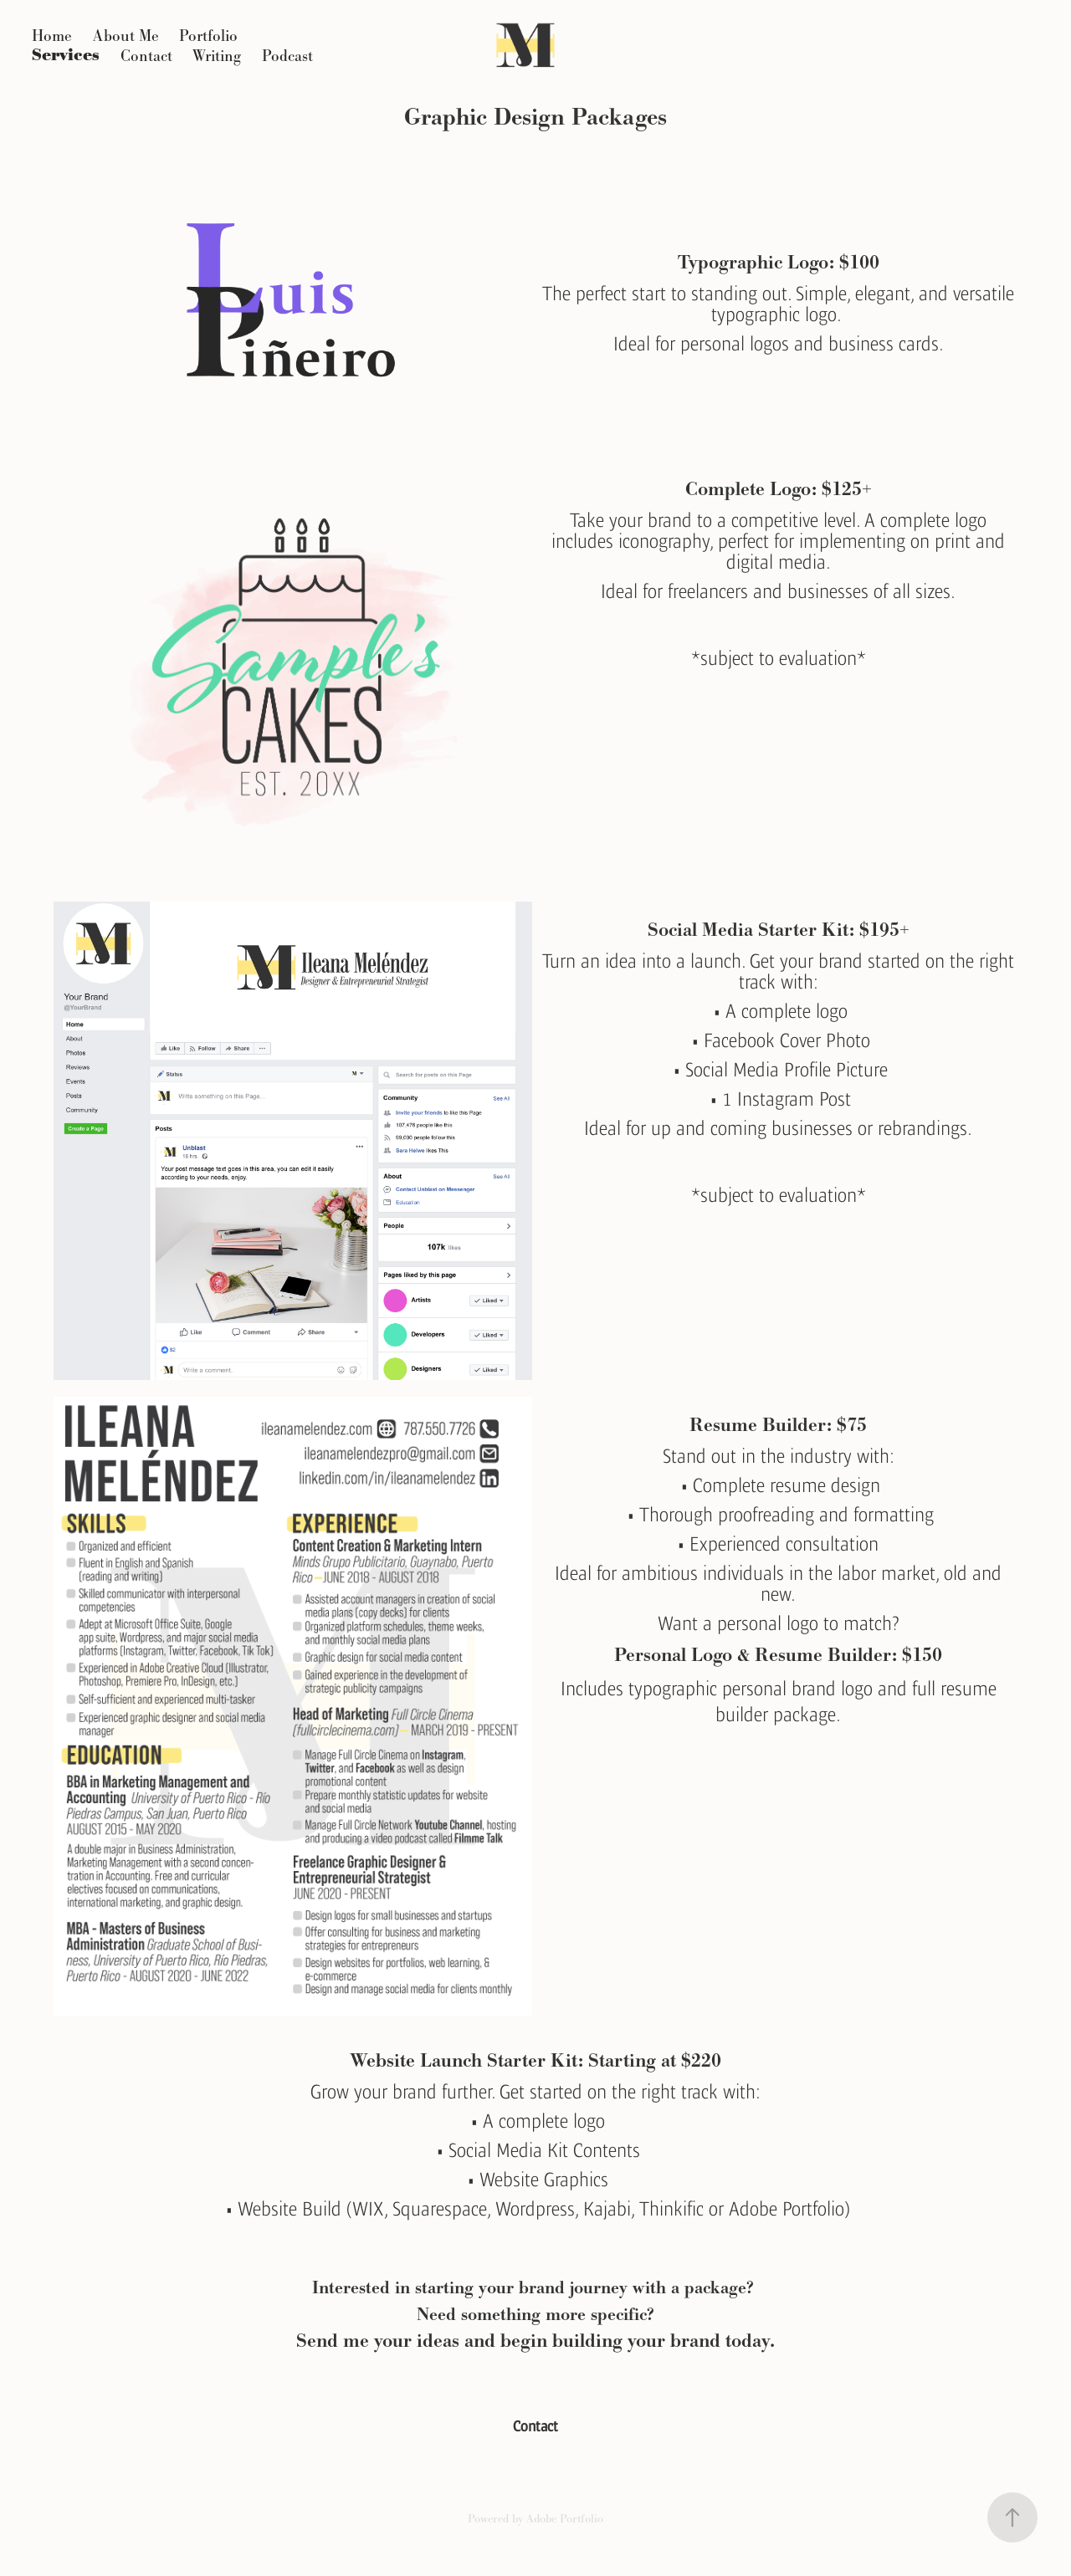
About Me (126, 35)
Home (52, 35)
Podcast (287, 55)
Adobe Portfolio (564, 2518)
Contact (146, 55)
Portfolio (208, 35)
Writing (216, 55)
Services (66, 55)
